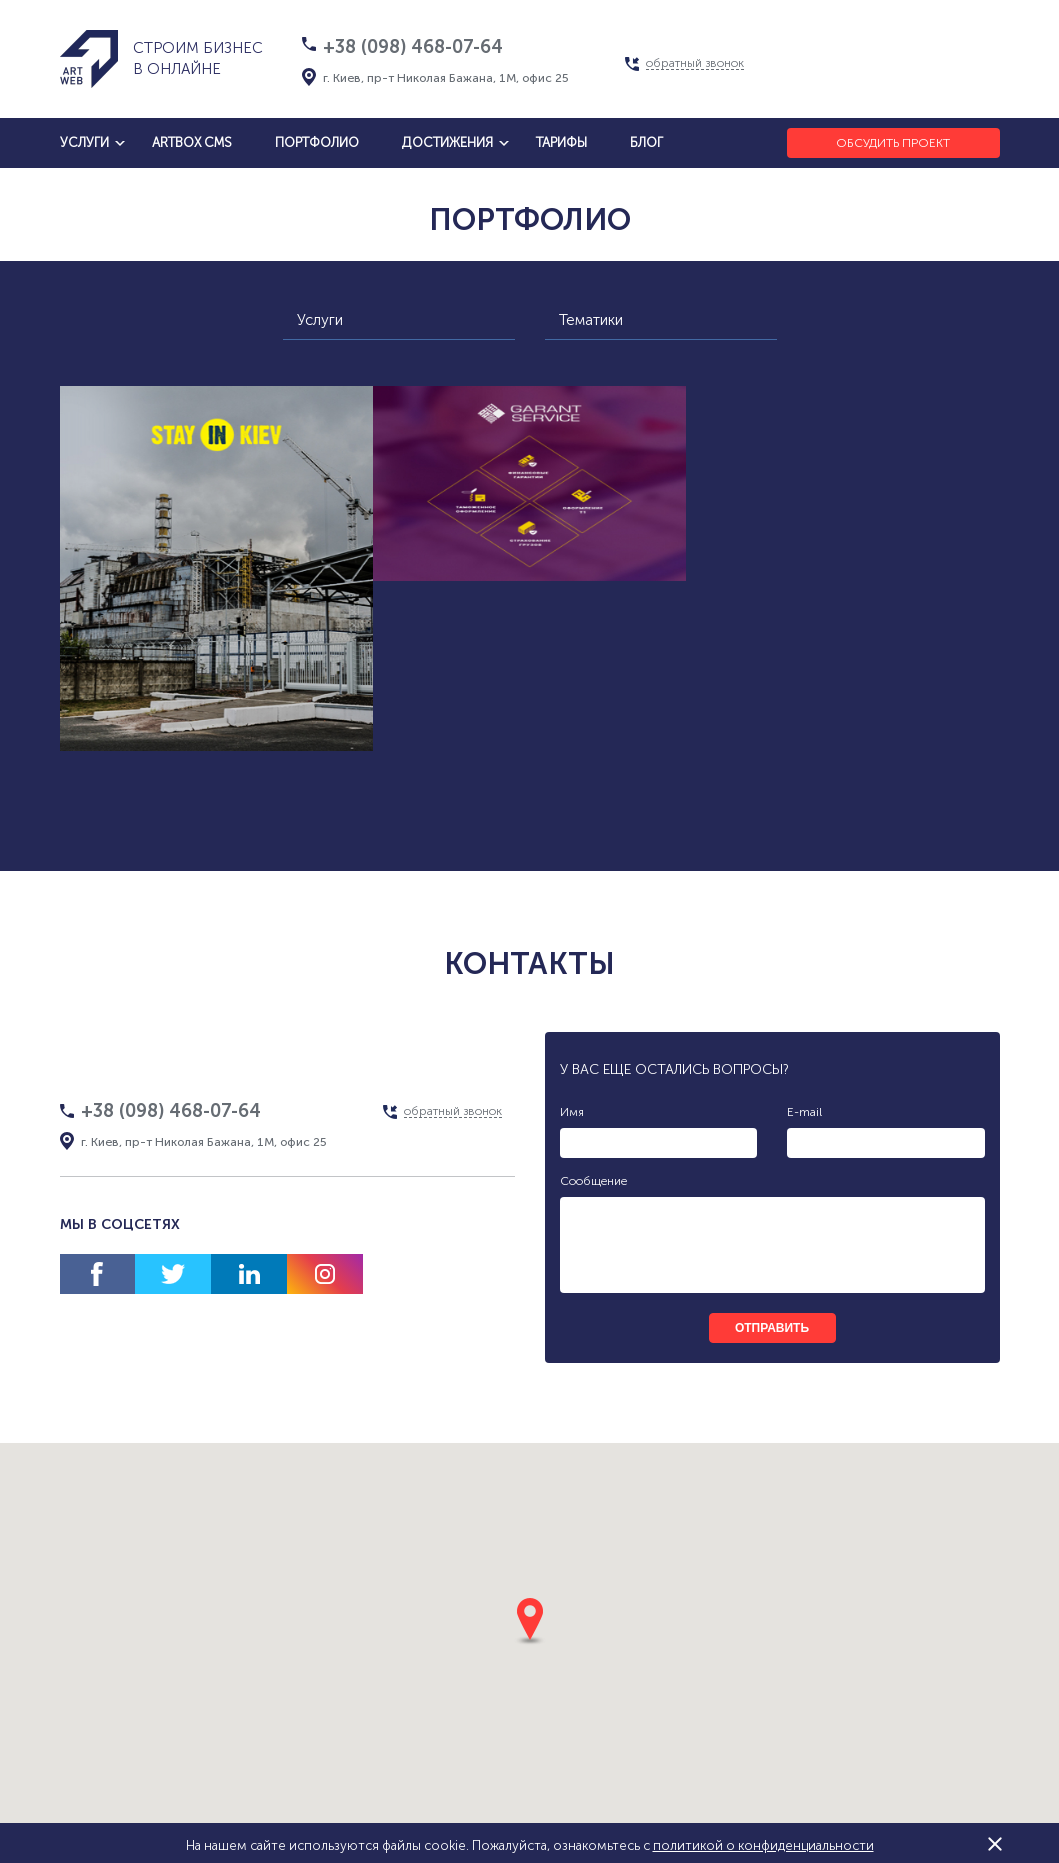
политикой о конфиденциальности (763, 1845)
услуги (84, 142)
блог (646, 142)
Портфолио (317, 142)
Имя (572, 1112)
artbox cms (192, 142)
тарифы (561, 142)
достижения (447, 142)
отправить (772, 1328)
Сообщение (593, 1181)
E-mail (804, 1112)
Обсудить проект (893, 143)
